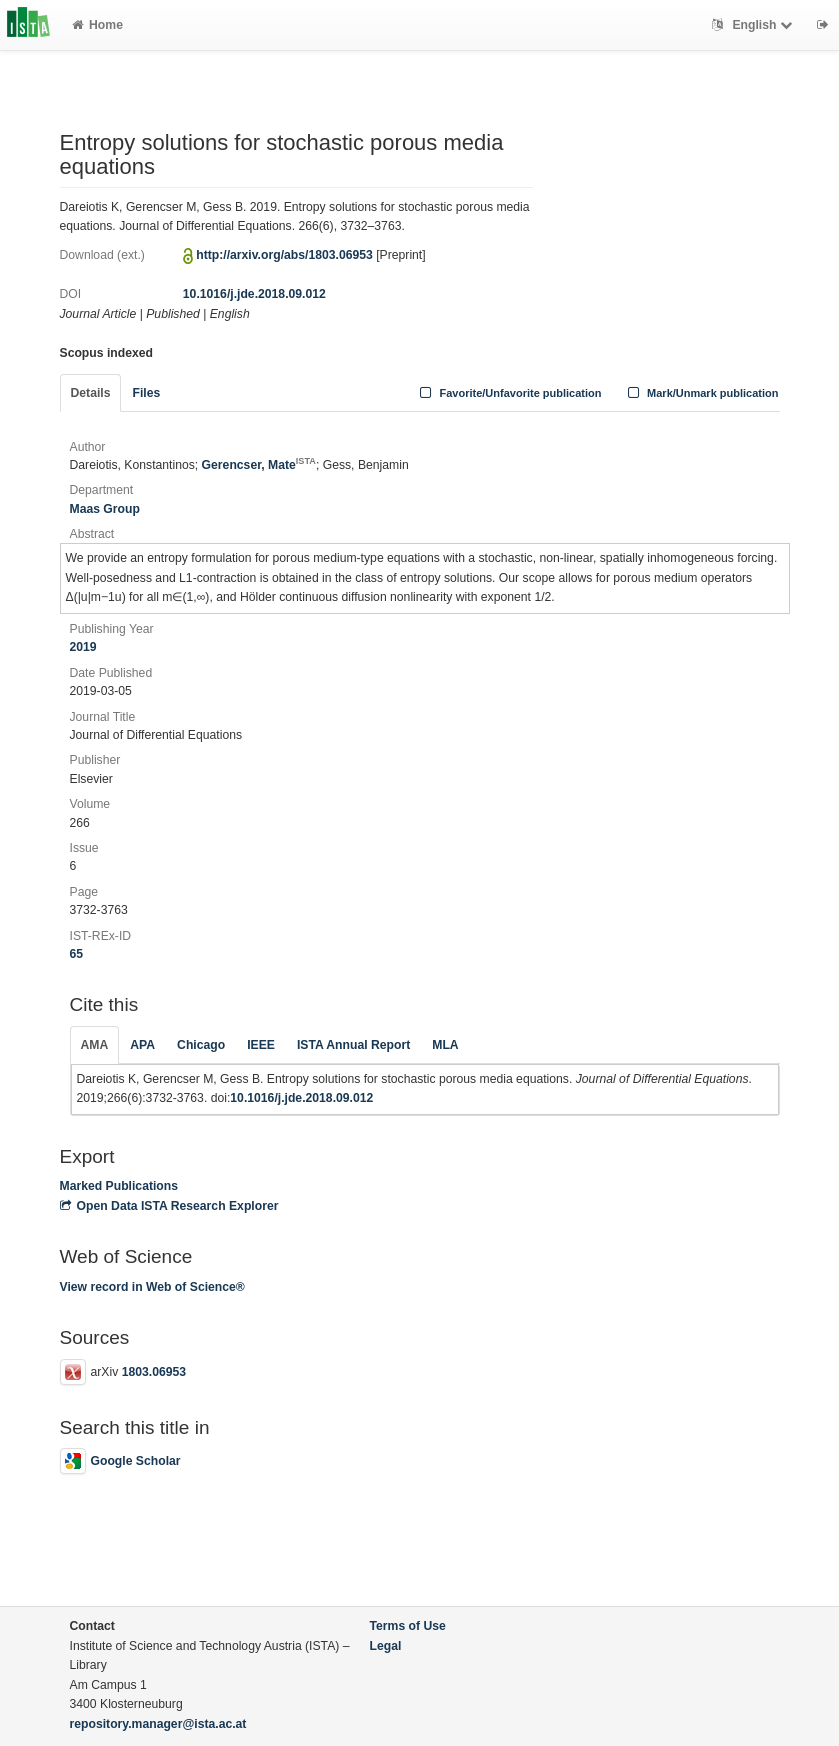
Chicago (201, 1045)
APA (142, 1045)
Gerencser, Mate (259, 465)
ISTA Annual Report (353, 1045)
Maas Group (105, 509)
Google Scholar (120, 1461)
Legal (386, 1646)
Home (97, 25)
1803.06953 (154, 1372)
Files (146, 393)
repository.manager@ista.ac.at (158, 1724)
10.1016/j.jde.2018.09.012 (254, 294)
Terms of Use (408, 1626)
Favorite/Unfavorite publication (509, 393)
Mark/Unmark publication (700, 393)
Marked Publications (119, 1186)
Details (91, 393)
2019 (83, 647)
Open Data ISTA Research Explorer (169, 1206)
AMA (95, 1045)
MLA (445, 1045)
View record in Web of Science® (152, 1287)
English (754, 25)
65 (77, 954)
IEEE (261, 1045)
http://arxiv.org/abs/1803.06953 (284, 255)
